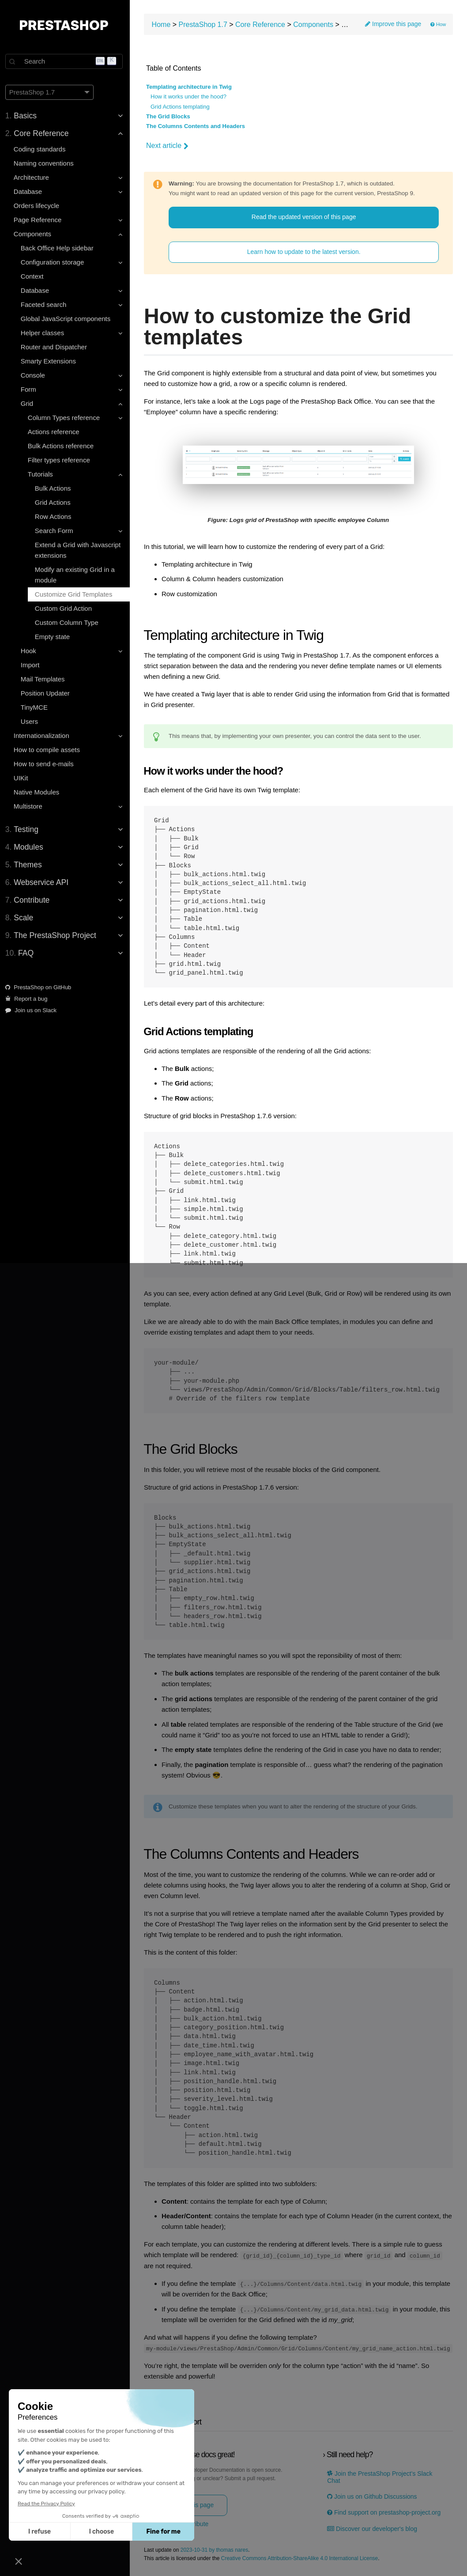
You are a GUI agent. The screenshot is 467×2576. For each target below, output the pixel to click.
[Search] (66, 61)
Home (163, 24)
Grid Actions (54, 502)
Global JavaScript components (67, 318)
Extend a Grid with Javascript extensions (79, 550)
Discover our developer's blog (373, 2528)
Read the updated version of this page (305, 217)
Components (316, 24)
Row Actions (55, 516)
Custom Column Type (68, 622)
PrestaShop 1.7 (205, 24)
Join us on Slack (32, 1010)
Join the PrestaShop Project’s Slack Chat (380, 2476)
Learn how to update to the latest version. (305, 251)
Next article (170, 146)
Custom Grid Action (65, 608)
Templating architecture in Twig (191, 87)
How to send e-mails (45, 764)
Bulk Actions (55, 488)
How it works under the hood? (191, 97)
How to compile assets (48, 749)
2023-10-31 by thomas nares (217, 2549)
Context (34, 276)
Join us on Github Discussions (373, 2496)
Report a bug (28, 998)
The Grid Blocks (171, 116)
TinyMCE (36, 707)
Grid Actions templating (182, 107)
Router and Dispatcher (56, 347)
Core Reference (263, 24)
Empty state (54, 636)
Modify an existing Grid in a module (77, 575)
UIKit (22, 778)
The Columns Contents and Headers (198, 127)
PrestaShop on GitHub (40, 987)
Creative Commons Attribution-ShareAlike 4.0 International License (302, 2558)
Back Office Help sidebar (59, 248)
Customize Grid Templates (75, 594)
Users (31, 721)
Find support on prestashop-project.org (385, 2511)
